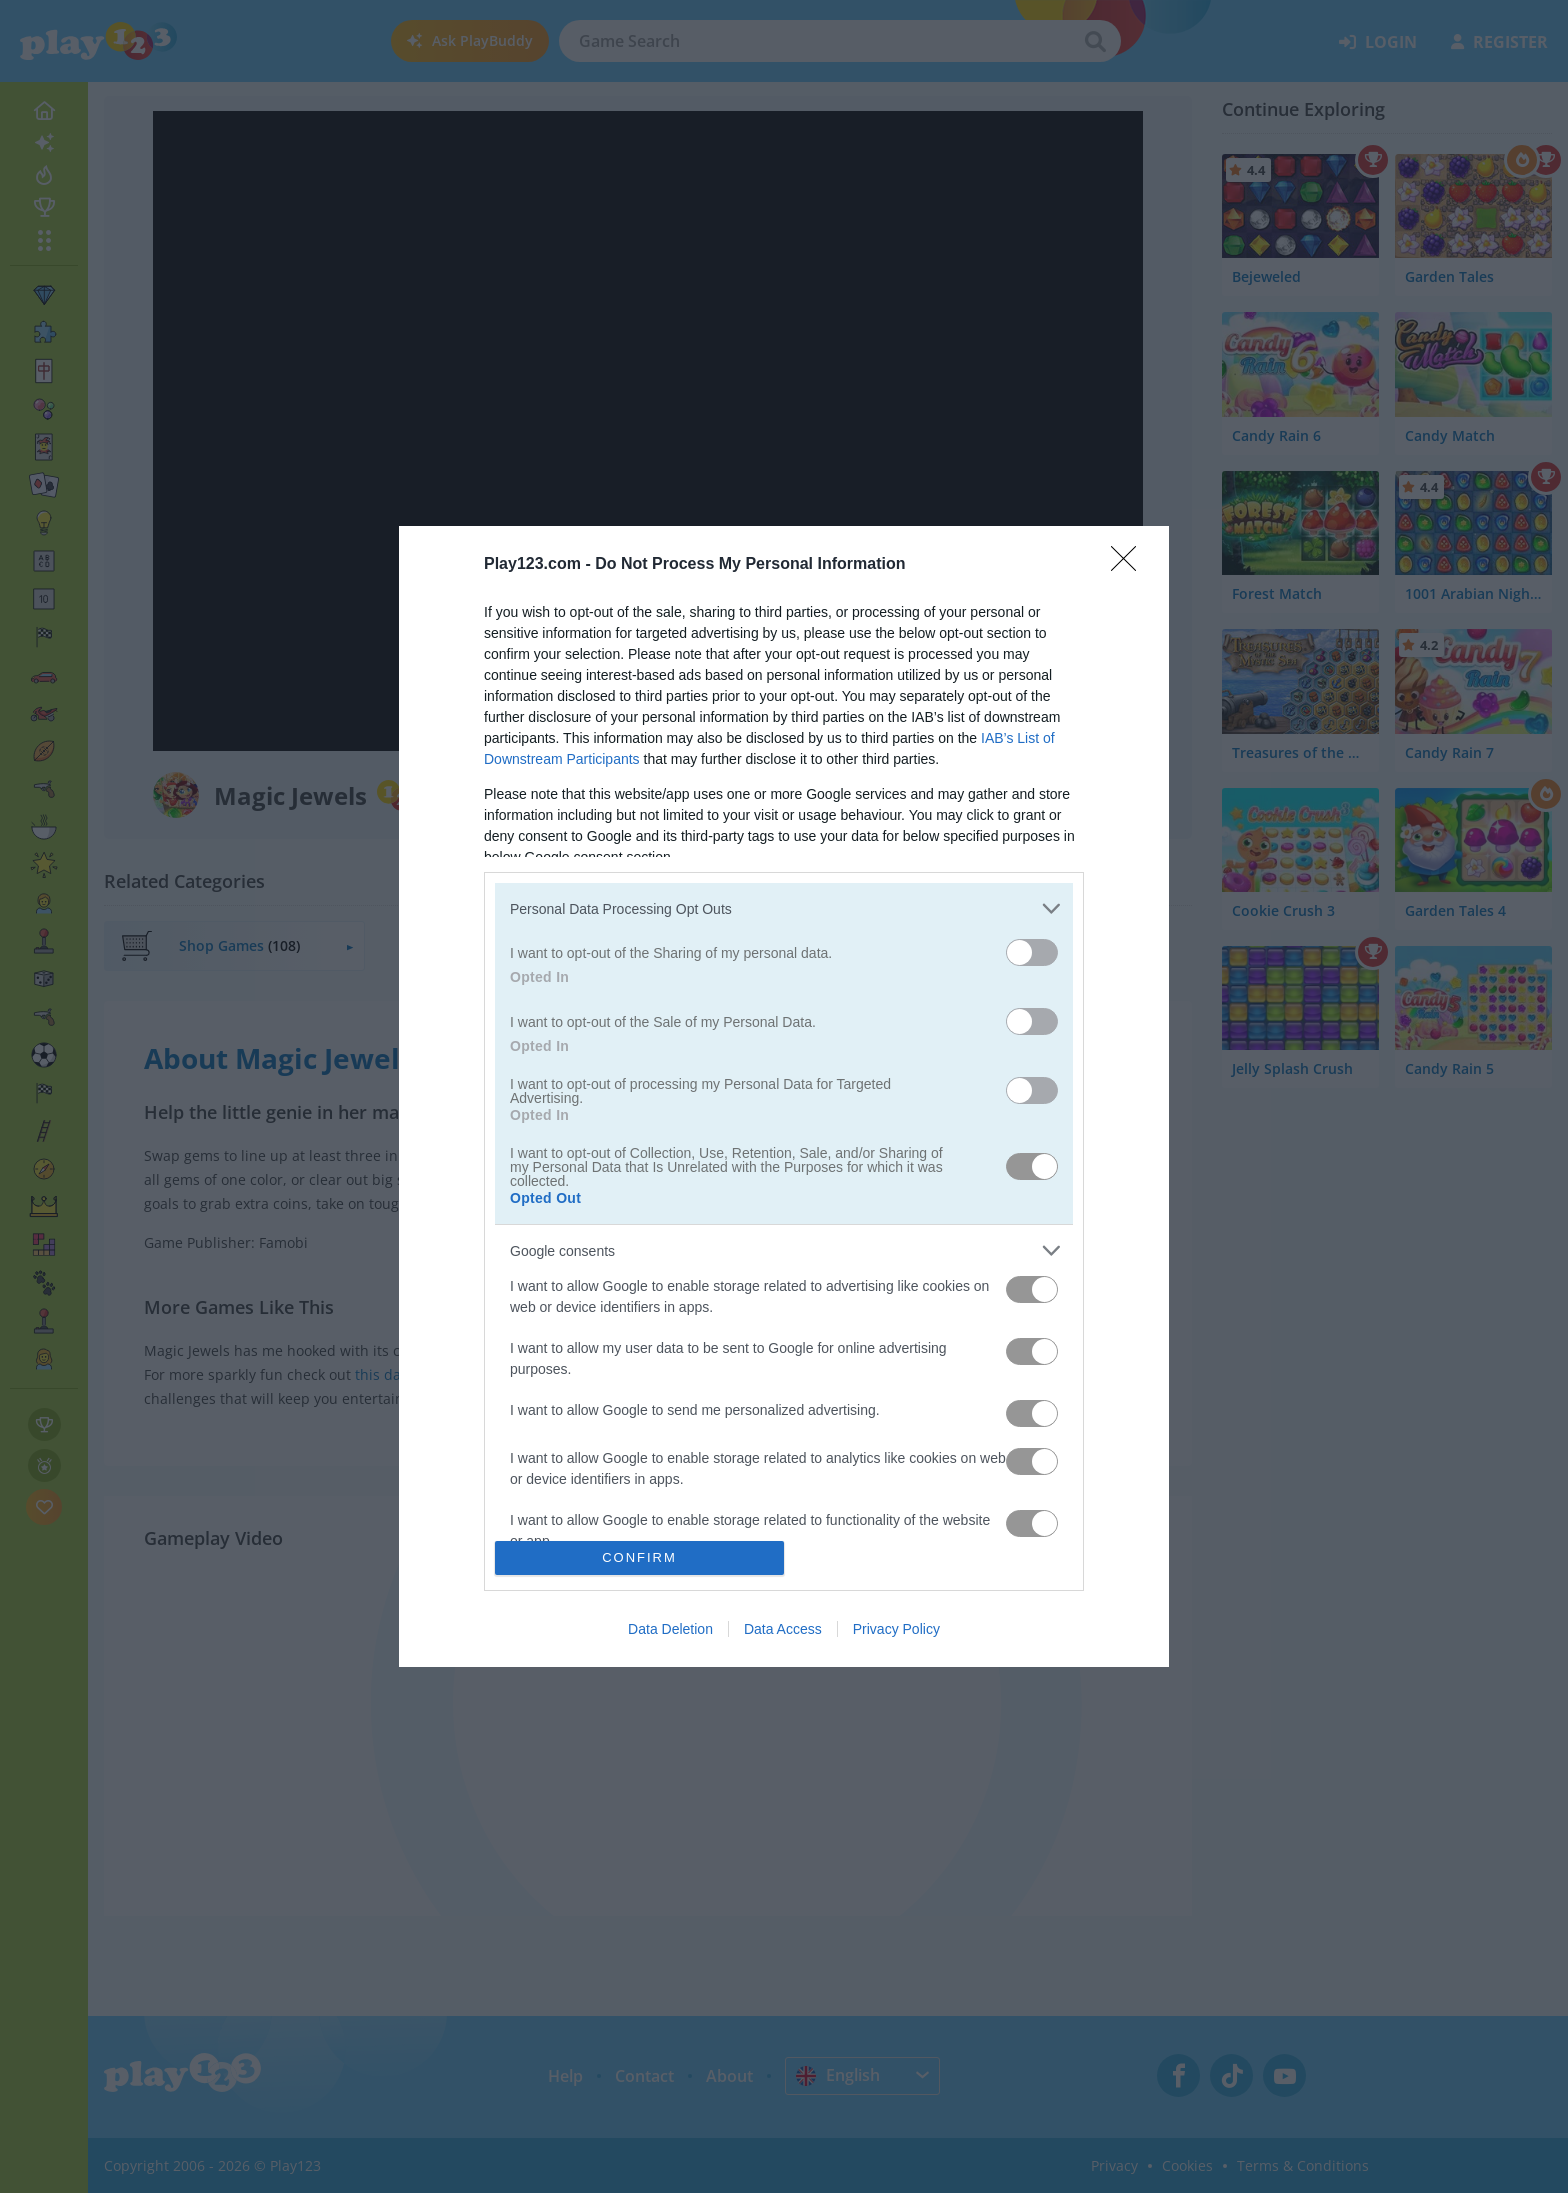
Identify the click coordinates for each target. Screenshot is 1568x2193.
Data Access (783, 1629)
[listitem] (784, 908)
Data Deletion (670, 1629)
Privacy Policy (896, 1629)
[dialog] (784, 1096)
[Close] (1130, 565)
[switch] (1032, 952)
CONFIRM (639, 1556)
